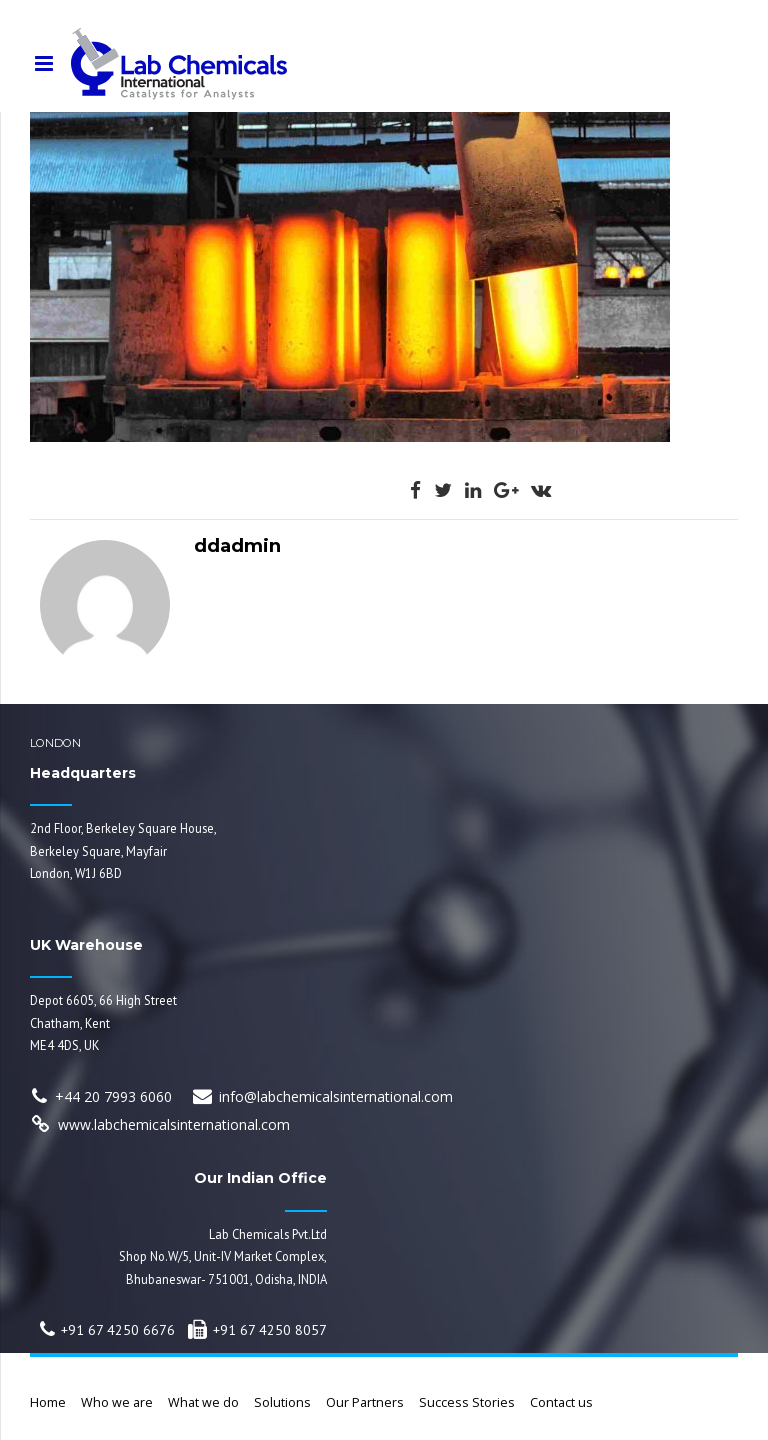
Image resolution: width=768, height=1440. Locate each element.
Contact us (561, 1402)
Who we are (117, 1402)
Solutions (282, 1402)
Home (48, 1402)
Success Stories (467, 1402)
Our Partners (365, 1402)
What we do (203, 1402)
